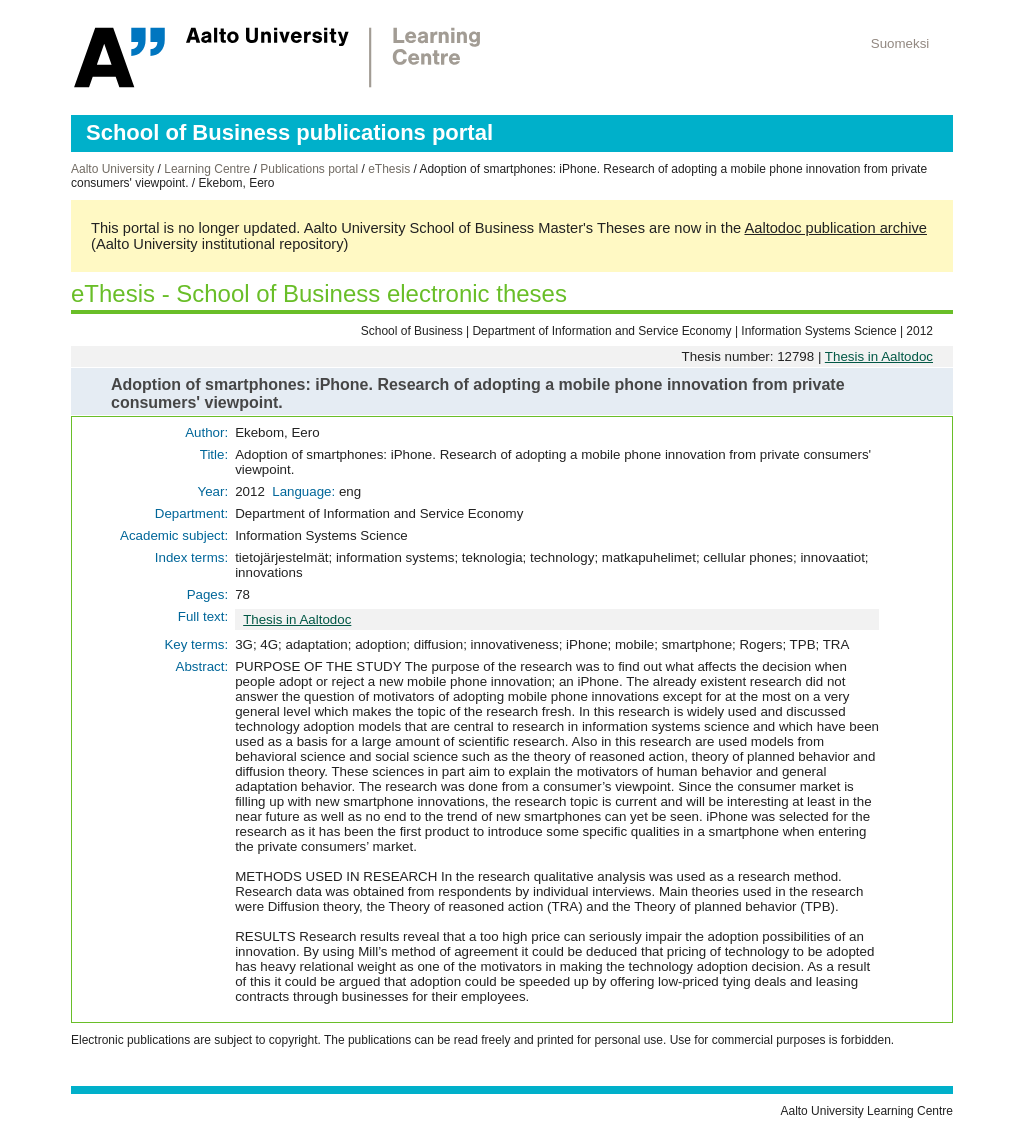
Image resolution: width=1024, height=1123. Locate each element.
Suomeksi (900, 43)
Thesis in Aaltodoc (879, 356)
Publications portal (309, 169)
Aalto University (112, 169)
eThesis (389, 169)
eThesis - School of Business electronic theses (319, 293)
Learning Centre (207, 169)
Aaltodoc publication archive (835, 228)
